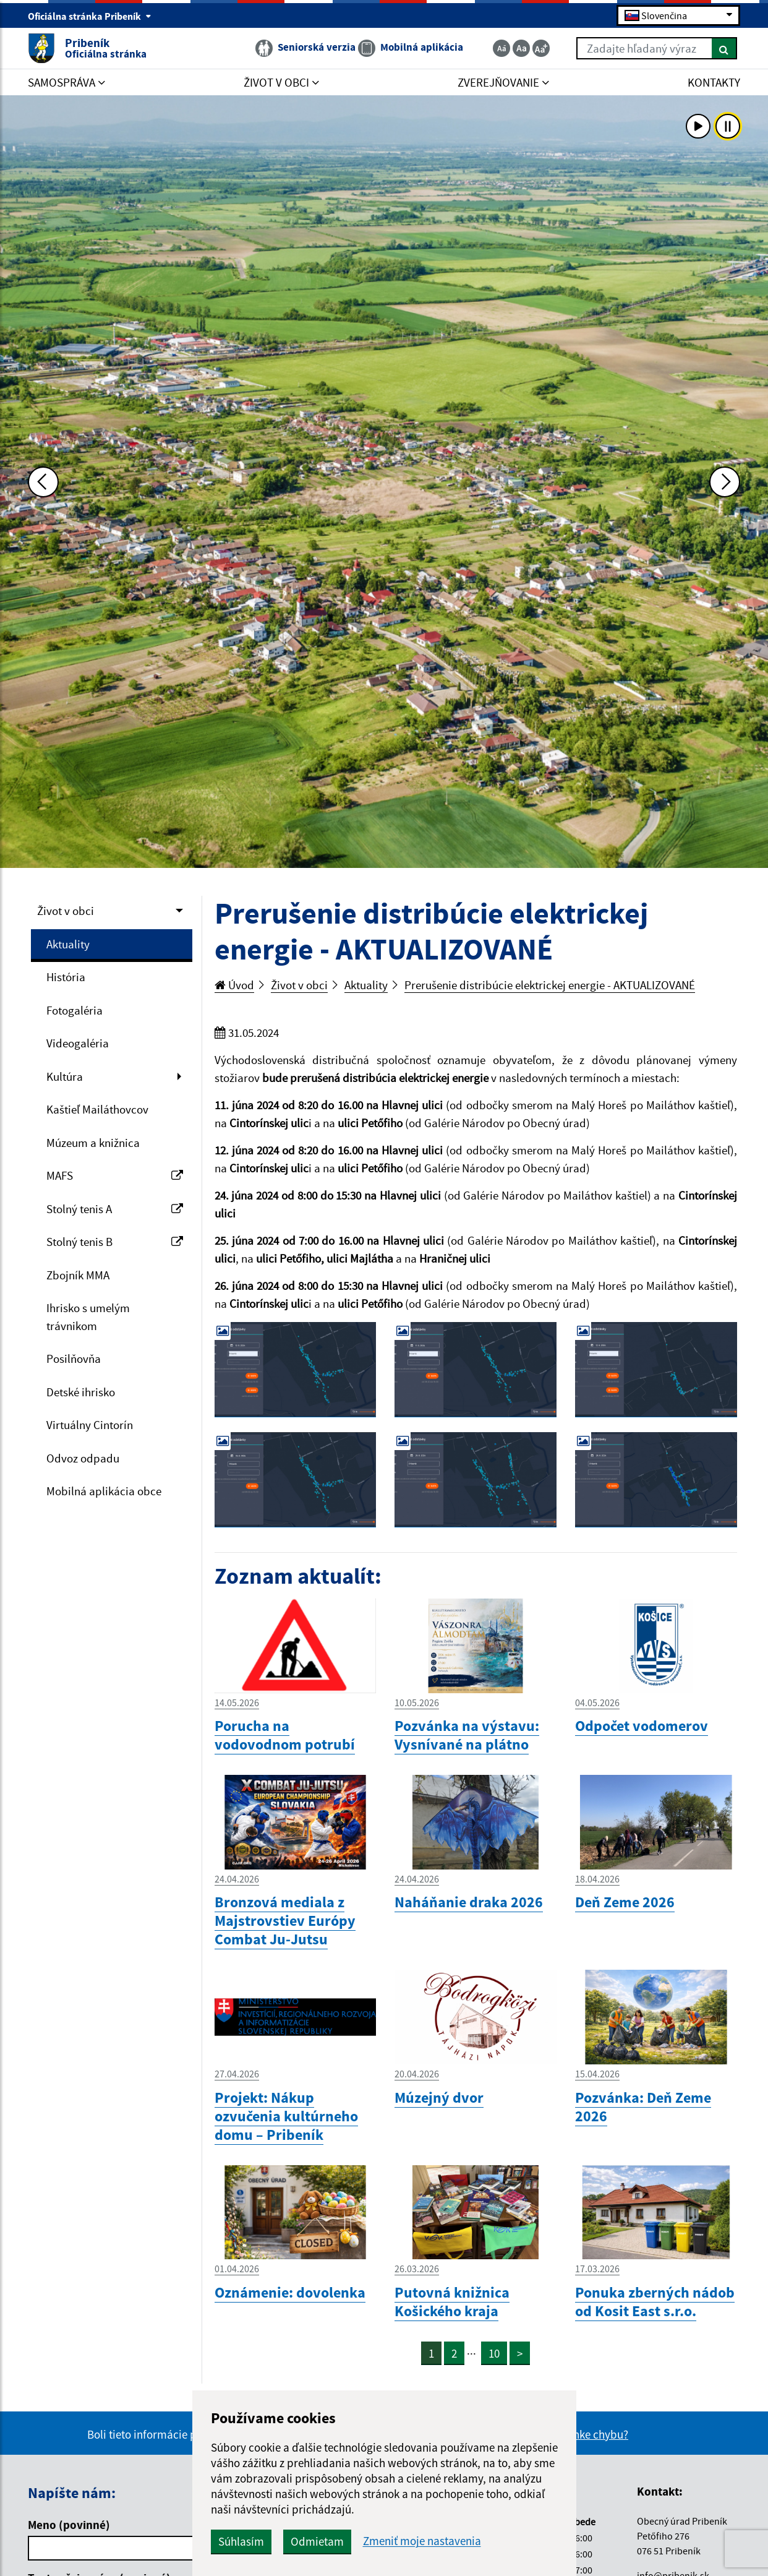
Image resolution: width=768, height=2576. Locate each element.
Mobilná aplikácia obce (103, 1490)
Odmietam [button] (317, 2541)
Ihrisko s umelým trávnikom (88, 1316)
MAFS (114, 1175)
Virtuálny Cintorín (89, 1424)
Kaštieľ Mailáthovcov (97, 1109)
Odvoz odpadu (82, 1458)
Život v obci (65, 910)
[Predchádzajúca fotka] (43, 481)
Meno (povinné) (69, 2524)
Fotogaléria (74, 1010)
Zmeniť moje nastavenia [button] (422, 2541)
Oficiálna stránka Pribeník (89, 16)
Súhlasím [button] (241, 2541)
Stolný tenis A (114, 1208)
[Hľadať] (724, 48)
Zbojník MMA (77, 1275)
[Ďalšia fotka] (724, 481)
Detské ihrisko (80, 1392)
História (65, 976)
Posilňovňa (73, 1358)
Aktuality (68, 944)
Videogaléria (77, 1043)
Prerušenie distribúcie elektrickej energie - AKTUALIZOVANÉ (549, 984)
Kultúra (64, 1076)
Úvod (234, 984)
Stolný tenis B (114, 1241)
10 (494, 2353)
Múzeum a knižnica (93, 1142)
